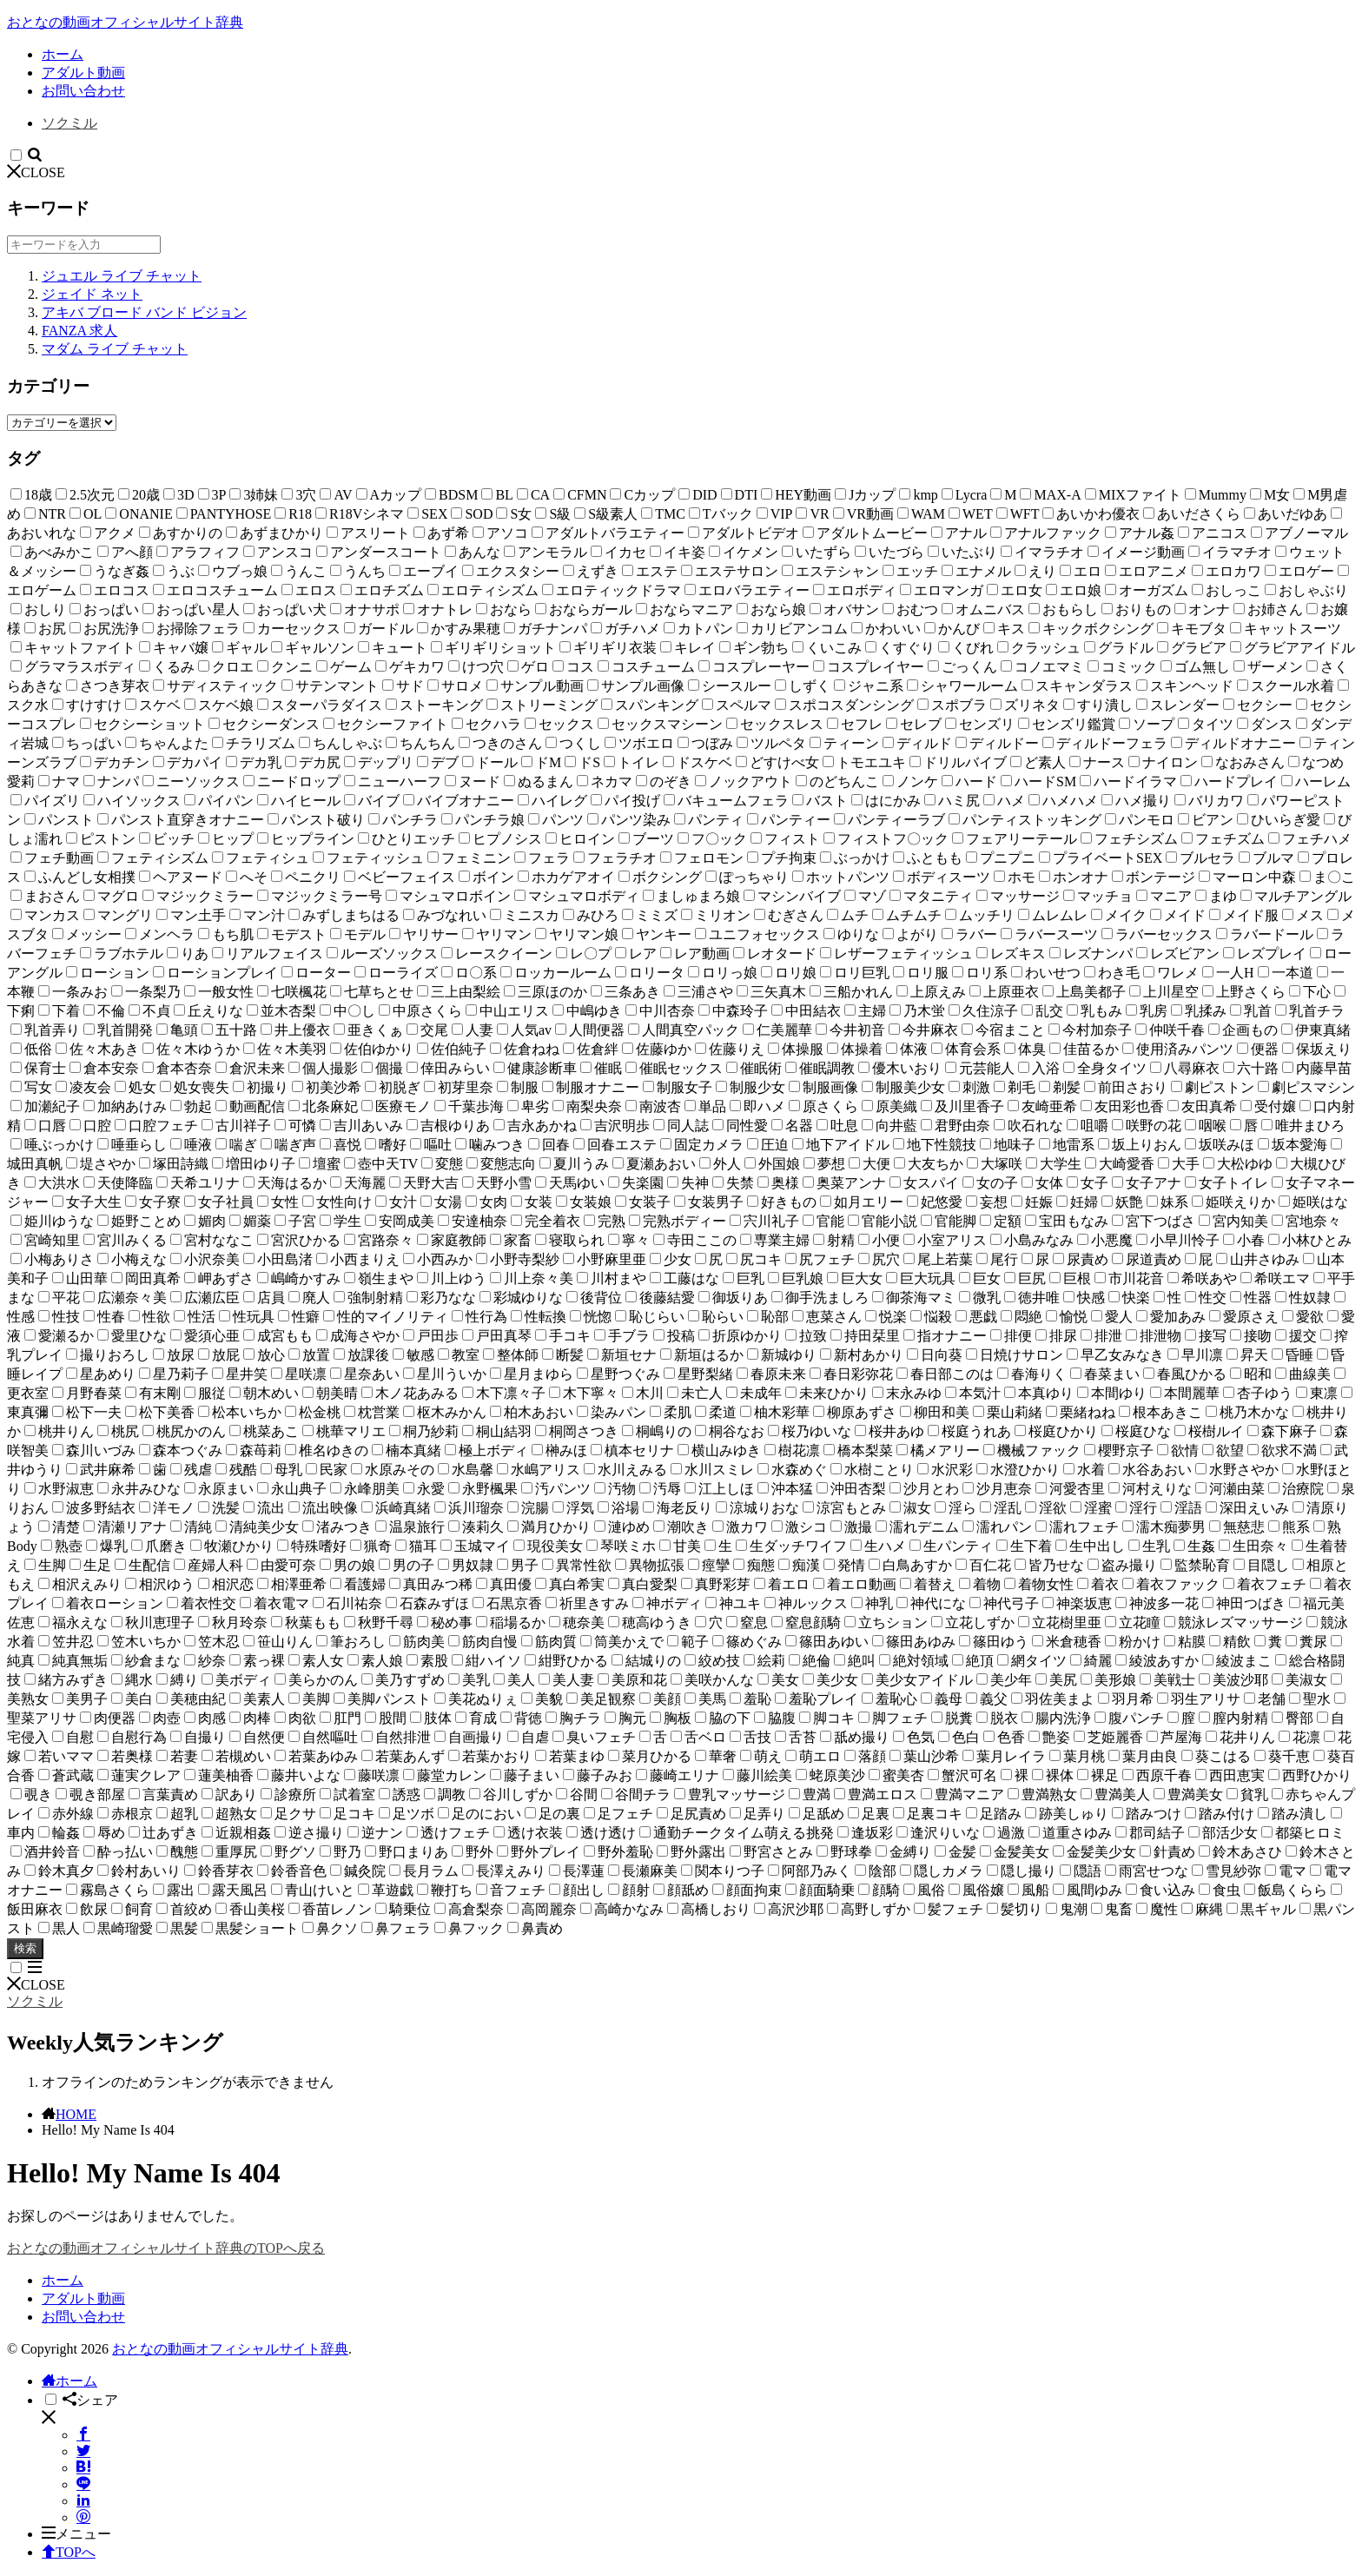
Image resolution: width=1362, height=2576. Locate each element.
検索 (25, 1948)
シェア (90, 2400)
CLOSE (36, 172)
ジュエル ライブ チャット (122, 275)
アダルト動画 (83, 72)
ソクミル (69, 123)
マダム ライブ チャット (115, 348)
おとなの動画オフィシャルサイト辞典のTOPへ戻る (166, 2248)
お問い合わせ (83, 90)
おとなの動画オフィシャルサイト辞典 (125, 22)
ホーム (62, 54)
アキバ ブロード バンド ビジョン (144, 312)
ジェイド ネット (92, 294)
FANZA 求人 (79, 330)
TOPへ (69, 2552)
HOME (76, 2114)
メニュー (76, 2533)
